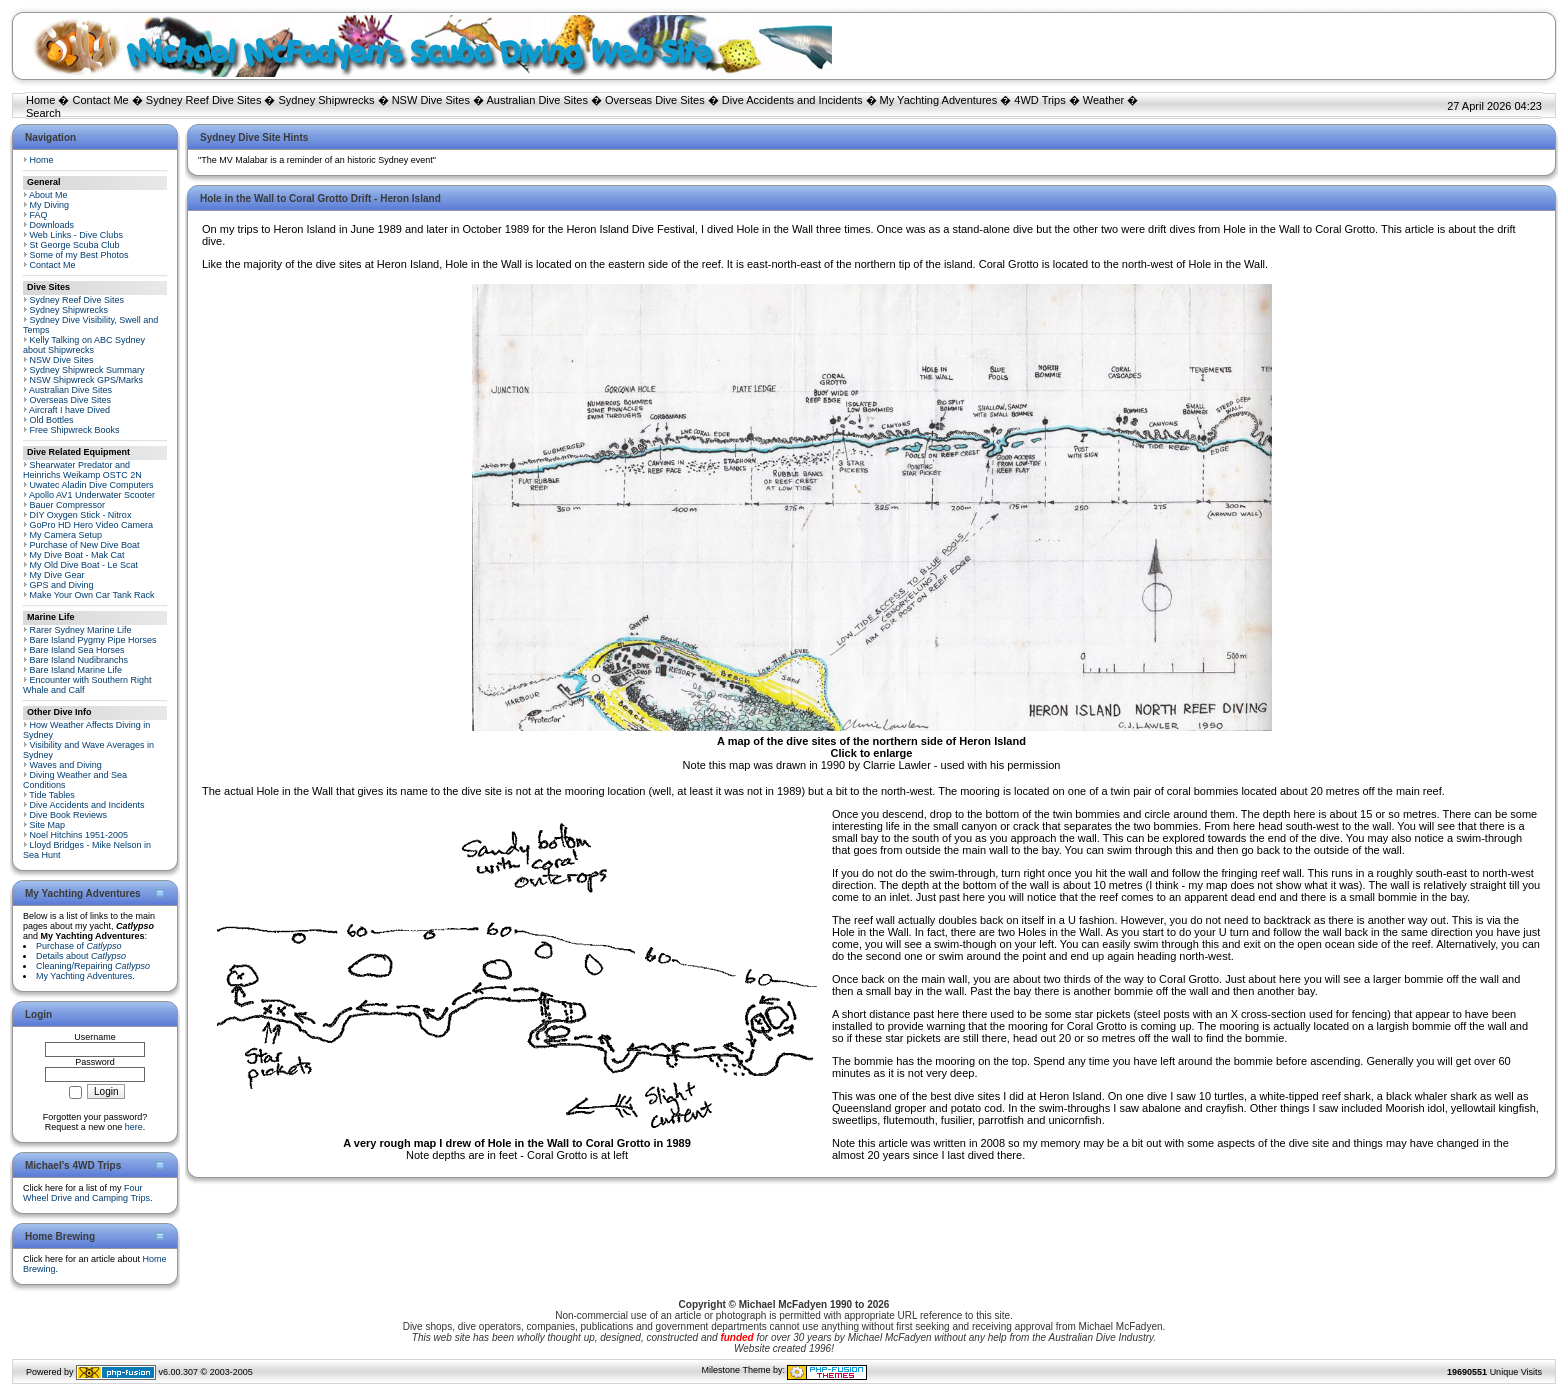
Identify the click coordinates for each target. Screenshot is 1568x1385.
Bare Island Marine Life (76, 670)
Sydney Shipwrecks (327, 100)
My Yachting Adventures (939, 100)
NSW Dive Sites (431, 100)
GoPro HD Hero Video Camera (91, 525)
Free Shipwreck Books (75, 430)
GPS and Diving (62, 585)
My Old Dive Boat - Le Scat (84, 565)
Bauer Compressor (68, 505)
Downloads (52, 225)
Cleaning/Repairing (93, 966)
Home (40, 100)
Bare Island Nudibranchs (79, 660)
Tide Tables (52, 795)
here (134, 1127)
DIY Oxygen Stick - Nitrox (81, 515)
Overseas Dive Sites (655, 100)
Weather (1103, 100)
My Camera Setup (66, 535)
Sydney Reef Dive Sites (204, 100)
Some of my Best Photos (79, 255)
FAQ (39, 215)
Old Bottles (52, 420)
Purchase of (79, 946)
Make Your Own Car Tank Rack (92, 595)
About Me (48, 195)
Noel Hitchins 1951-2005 (79, 835)
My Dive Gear (57, 575)
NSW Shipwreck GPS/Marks (87, 380)
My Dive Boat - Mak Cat (77, 555)
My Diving (50, 205)
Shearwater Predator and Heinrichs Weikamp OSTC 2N (82, 470)
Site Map (48, 825)
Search (43, 113)
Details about (81, 956)
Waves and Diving (66, 765)
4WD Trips (1039, 100)
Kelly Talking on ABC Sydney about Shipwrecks (84, 345)
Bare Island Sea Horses (77, 650)
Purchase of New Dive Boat (85, 545)
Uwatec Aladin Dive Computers (92, 485)
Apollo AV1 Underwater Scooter (92, 495)
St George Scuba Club (75, 245)
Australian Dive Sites (537, 100)
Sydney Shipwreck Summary (87, 370)
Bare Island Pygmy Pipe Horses (93, 640)
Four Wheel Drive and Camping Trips (86, 1193)
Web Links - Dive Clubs (76, 235)
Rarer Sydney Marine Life (81, 630)
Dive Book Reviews (69, 815)
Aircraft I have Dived (69, 410)
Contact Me (100, 100)
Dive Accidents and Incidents (792, 100)
